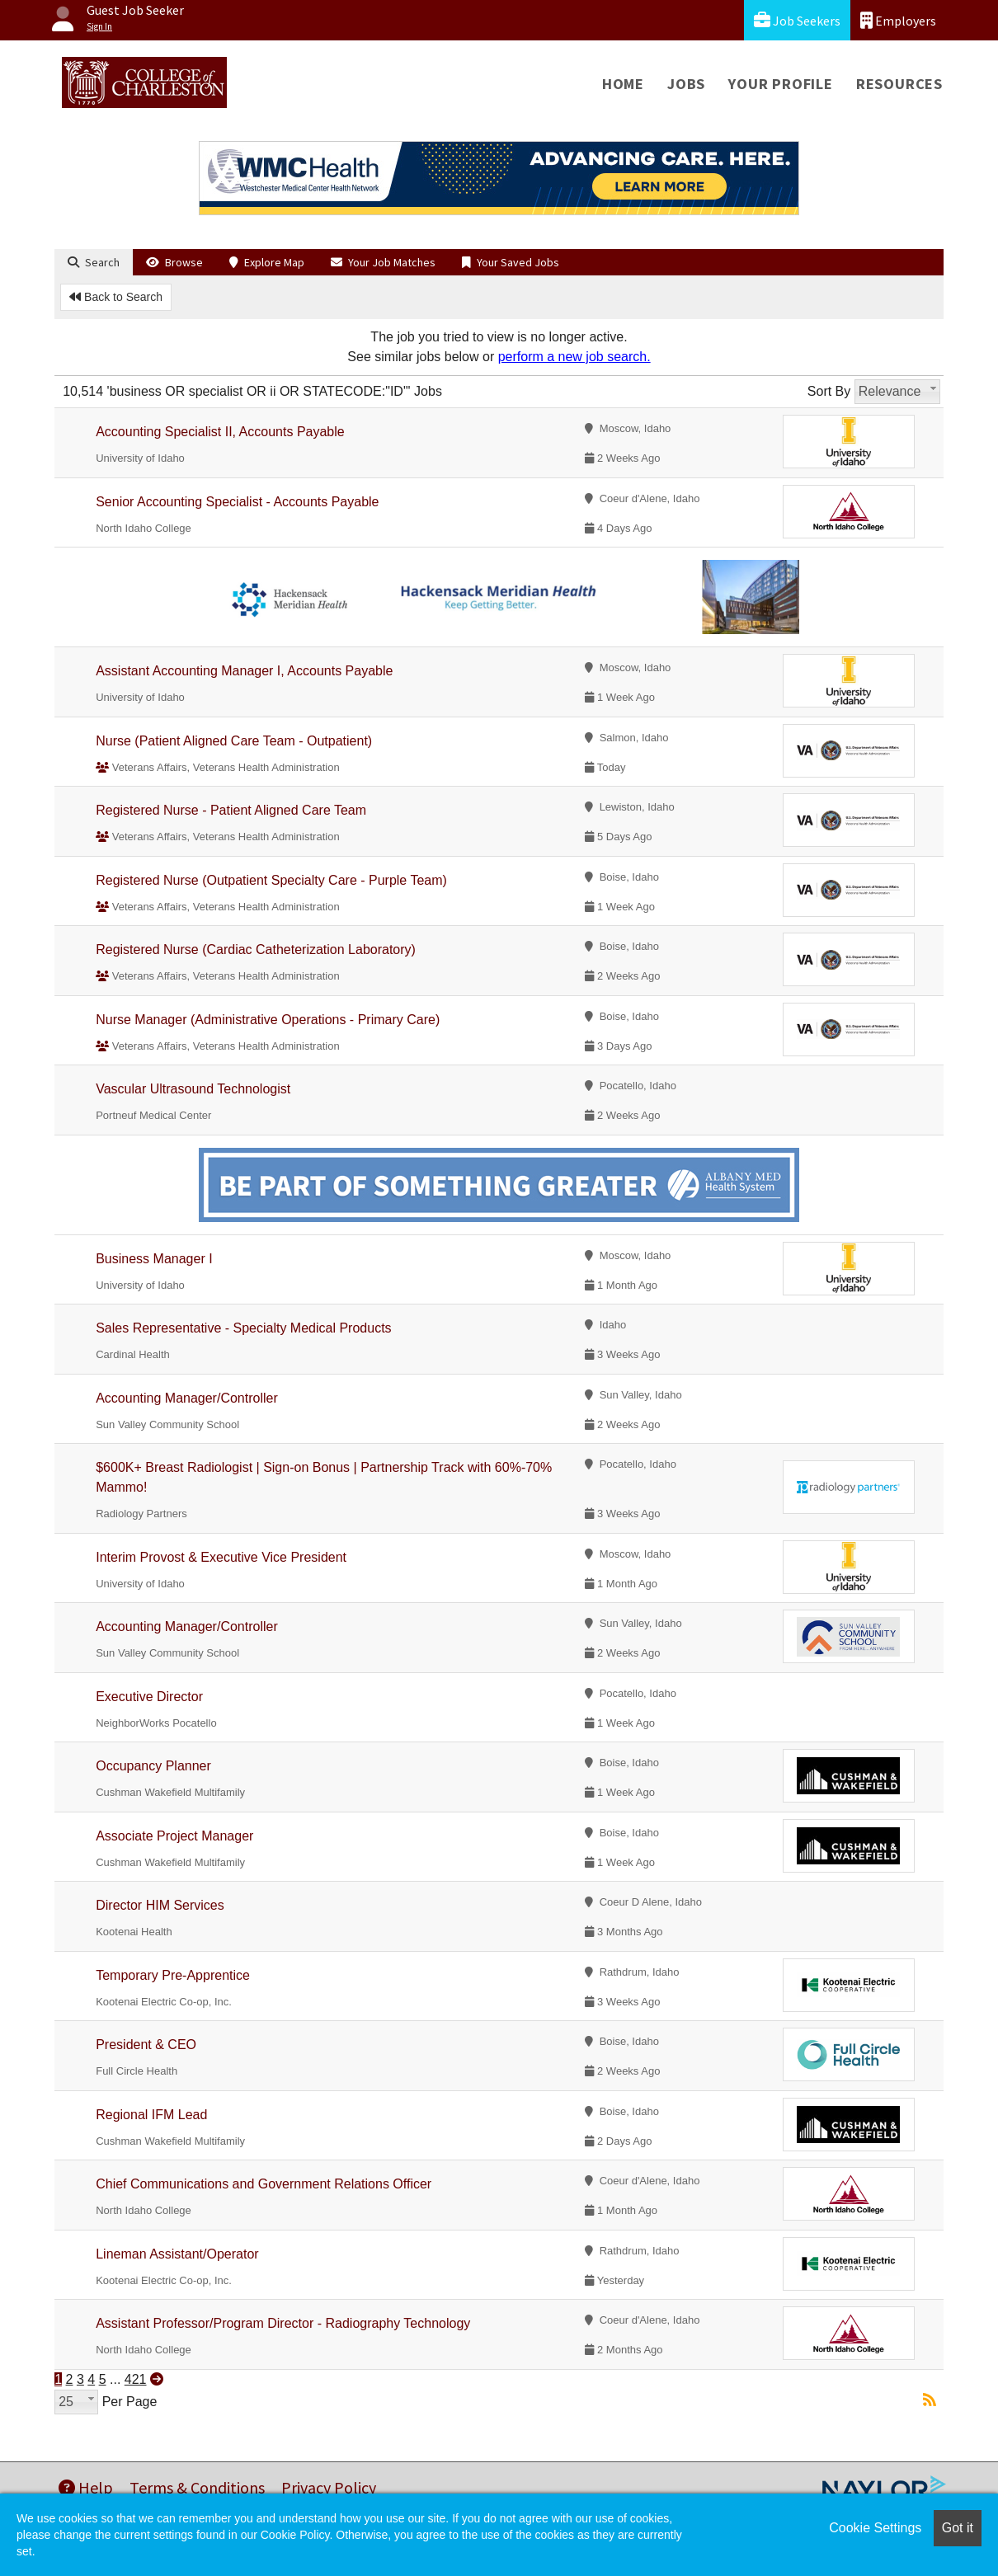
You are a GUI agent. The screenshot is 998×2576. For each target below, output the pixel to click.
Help (86, 2487)
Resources (899, 83)
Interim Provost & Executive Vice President (221, 1557)
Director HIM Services (160, 1905)
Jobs (686, 83)
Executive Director (149, 1697)
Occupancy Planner (153, 1766)
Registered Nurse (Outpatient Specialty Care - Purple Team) (271, 880)
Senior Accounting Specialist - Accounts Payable (237, 502)
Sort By (828, 391)
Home (623, 83)
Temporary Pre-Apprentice (173, 1975)
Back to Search (115, 296)
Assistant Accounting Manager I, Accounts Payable (244, 671)
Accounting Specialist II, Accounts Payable (220, 432)
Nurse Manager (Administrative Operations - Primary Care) (268, 1020)
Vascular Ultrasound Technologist (193, 1089)
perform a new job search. (574, 357)
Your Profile (780, 83)
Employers (898, 20)
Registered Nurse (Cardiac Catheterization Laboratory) (256, 949)
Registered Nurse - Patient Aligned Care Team (231, 810)
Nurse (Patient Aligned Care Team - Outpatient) (234, 741)
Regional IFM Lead (151, 2115)
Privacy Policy (328, 2487)
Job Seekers (797, 20)
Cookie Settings (875, 2528)
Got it (957, 2528)
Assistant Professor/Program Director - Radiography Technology (283, 2323)
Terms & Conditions (197, 2487)
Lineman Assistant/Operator (177, 2254)
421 (136, 2379)
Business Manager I (154, 1259)
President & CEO (146, 2045)
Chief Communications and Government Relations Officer (263, 2184)
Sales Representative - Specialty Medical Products (243, 1328)
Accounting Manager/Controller (187, 1398)
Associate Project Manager (174, 1836)
